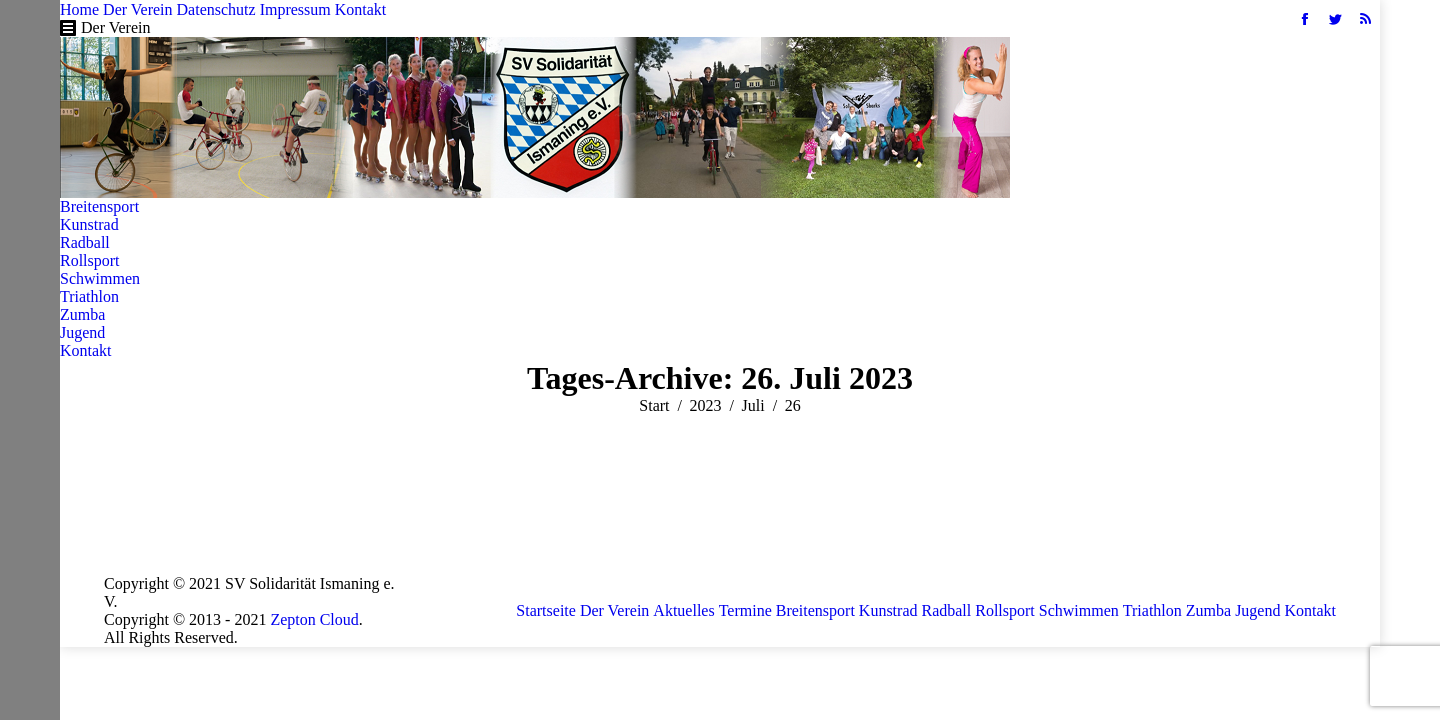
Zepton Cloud (314, 619)
